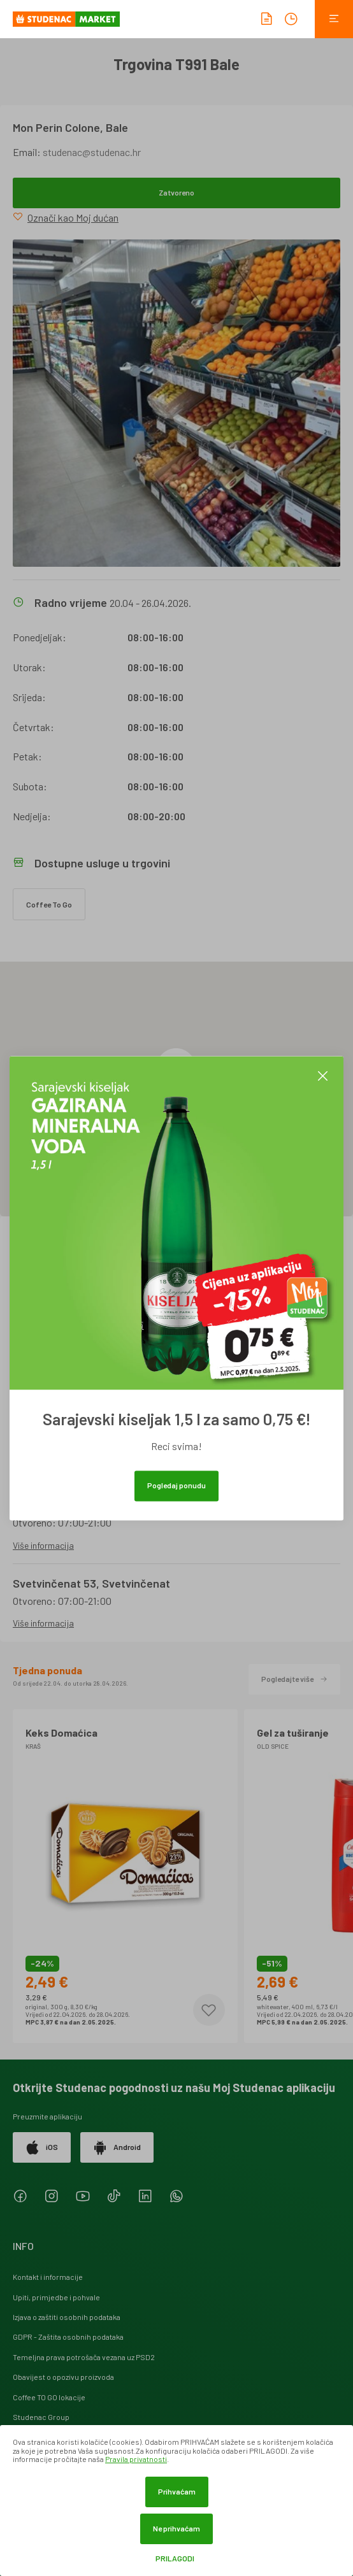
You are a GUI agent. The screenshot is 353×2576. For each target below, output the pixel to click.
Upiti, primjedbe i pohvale (56, 2297)
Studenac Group (41, 2416)
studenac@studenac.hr (92, 152)
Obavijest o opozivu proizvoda (63, 2376)
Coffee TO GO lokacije (49, 2397)
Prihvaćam (177, 2491)
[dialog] (176, 2500)
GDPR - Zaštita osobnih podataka (68, 2336)
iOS (41, 2147)
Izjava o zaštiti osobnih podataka (66, 2316)
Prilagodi (174, 2558)
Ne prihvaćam (176, 2528)
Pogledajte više (294, 1678)
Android (117, 2147)
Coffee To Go (49, 904)
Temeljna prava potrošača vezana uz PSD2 (84, 2356)
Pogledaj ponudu (176, 1485)
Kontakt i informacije (48, 2276)
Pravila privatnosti (136, 2458)
